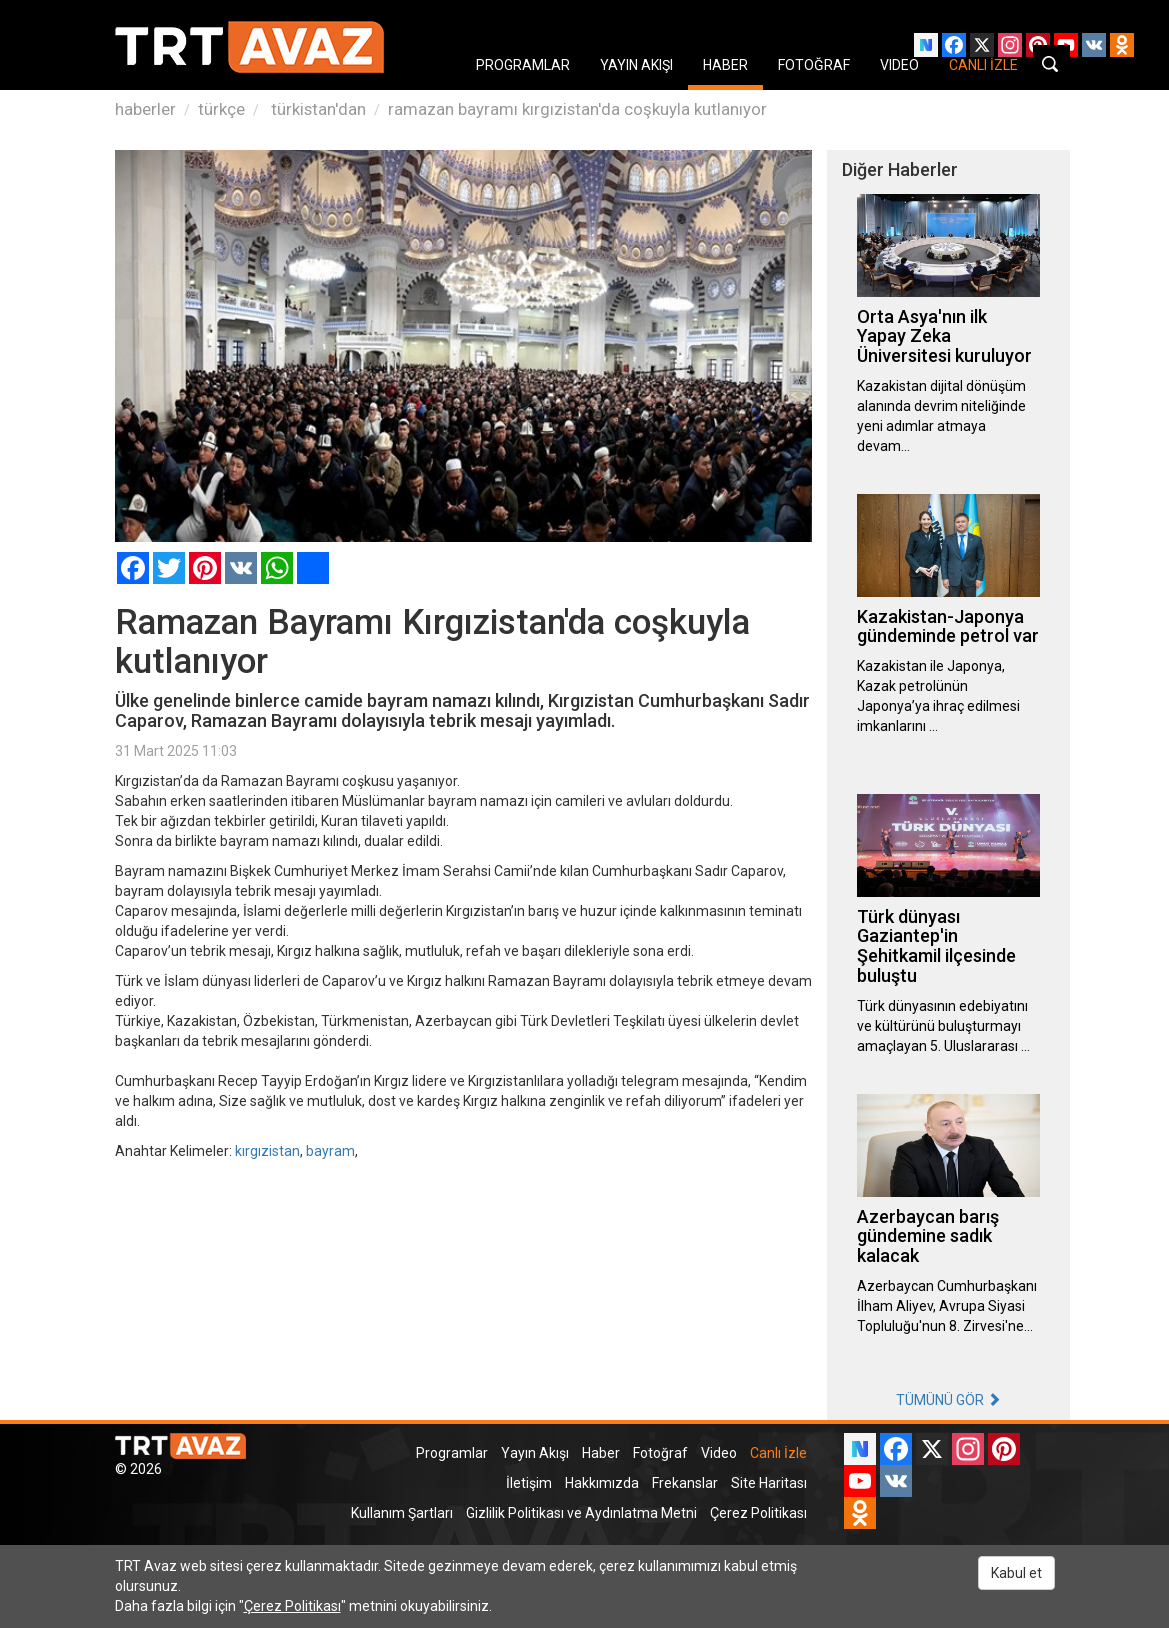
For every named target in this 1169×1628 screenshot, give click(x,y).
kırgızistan (267, 1151)
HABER (725, 65)
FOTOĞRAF (814, 65)
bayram (330, 1151)
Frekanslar (685, 1483)
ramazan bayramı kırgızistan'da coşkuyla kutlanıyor (577, 109)
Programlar (452, 1453)
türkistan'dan (316, 109)
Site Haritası (769, 1483)
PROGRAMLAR (523, 65)
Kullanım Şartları (402, 1513)
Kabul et (1016, 1573)
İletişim (529, 1483)
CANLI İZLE (983, 65)
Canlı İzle (778, 1453)
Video (719, 1453)
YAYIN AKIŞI (636, 65)
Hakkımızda (602, 1483)
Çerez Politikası (758, 1513)
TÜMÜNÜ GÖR (948, 1400)
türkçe (221, 109)
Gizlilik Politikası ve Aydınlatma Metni (581, 1513)
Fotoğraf (660, 1453)
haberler (145, 109)
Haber (601, 1453)
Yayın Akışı (535, 1453)
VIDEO (899, 65)
